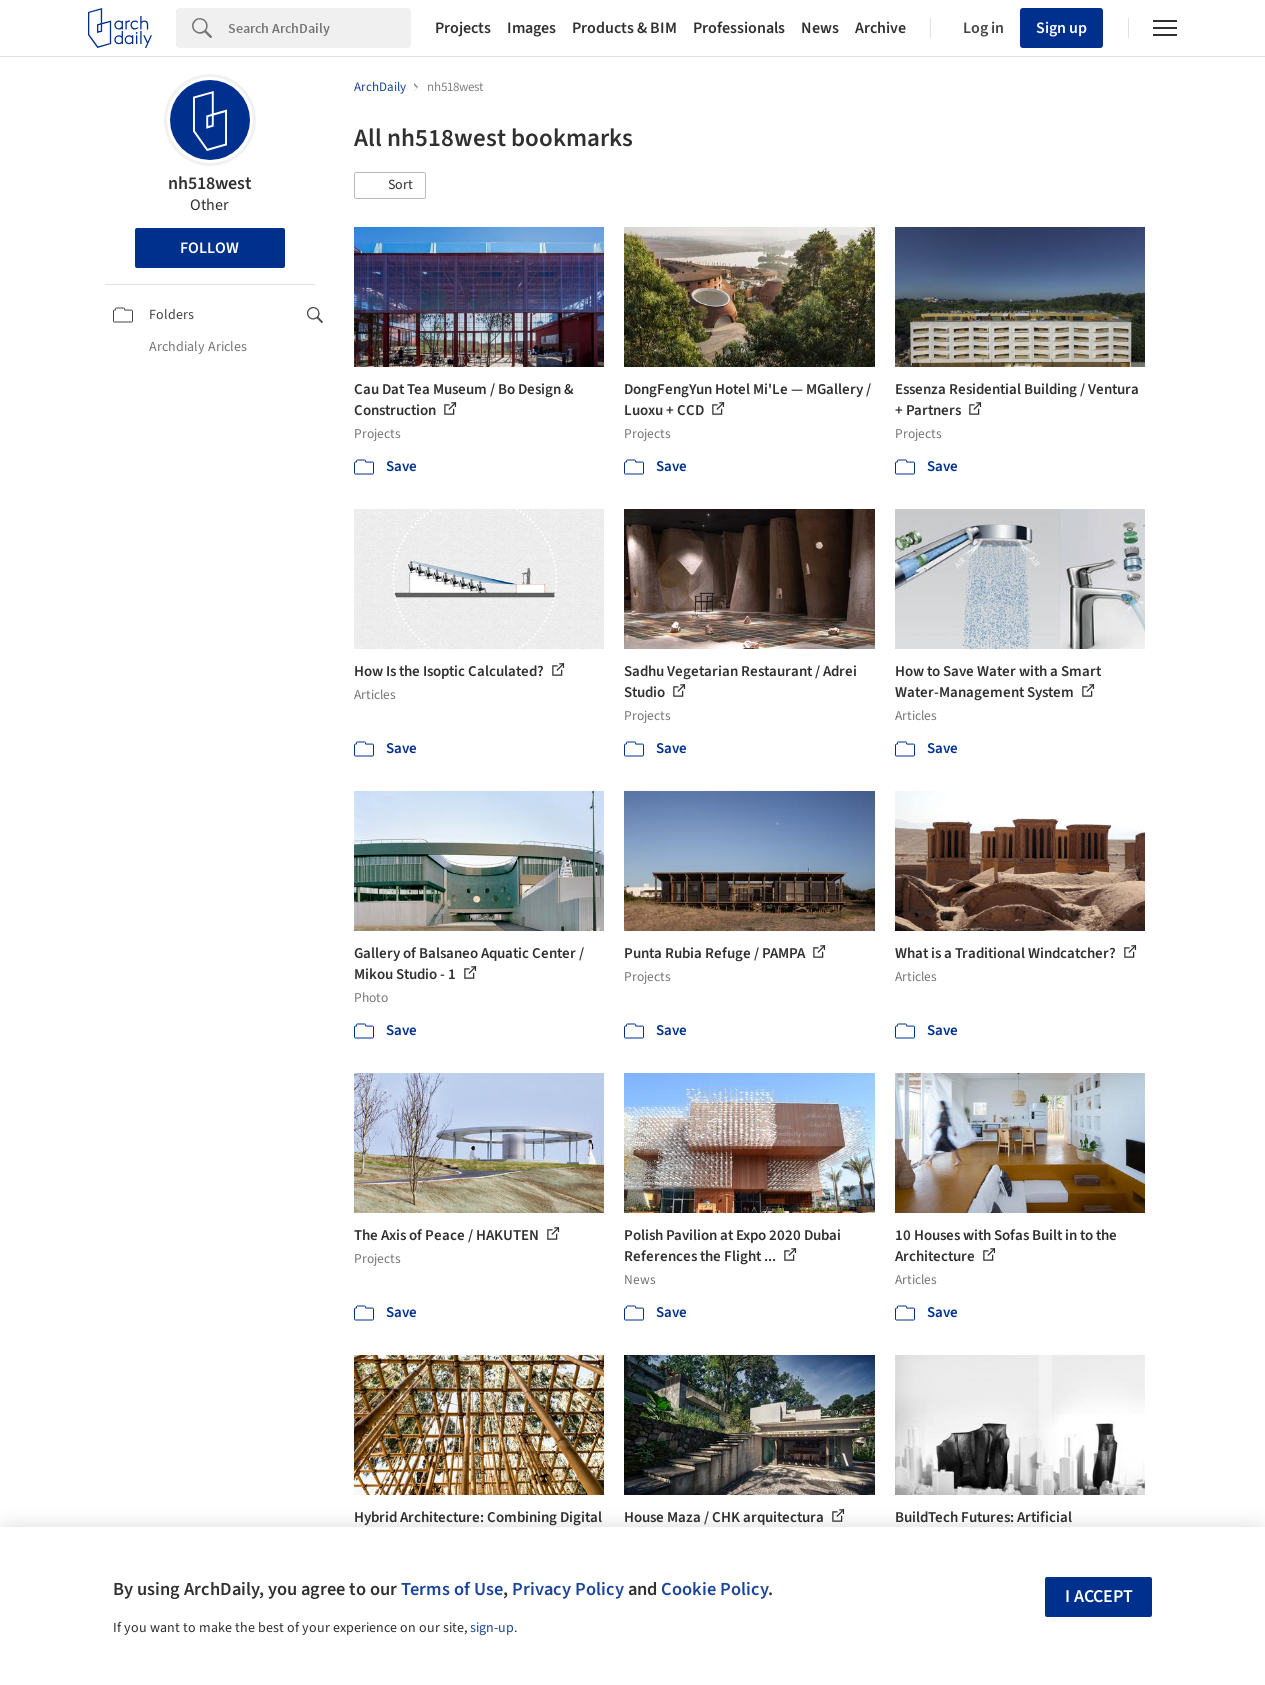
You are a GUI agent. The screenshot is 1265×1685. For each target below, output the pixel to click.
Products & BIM (624, 28)
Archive (880, 28)
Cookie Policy (714, 1589)
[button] (390, 186)
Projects (463, 28)
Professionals (739, 28)
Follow (209, 248)
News (820, 28)
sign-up (492, 1628)
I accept (1099, 1596)
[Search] (319, 28)
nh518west (210, 183)
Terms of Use (452, 1589)
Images (531, 28)
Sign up (1061, 28)
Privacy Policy (568, 1589)
